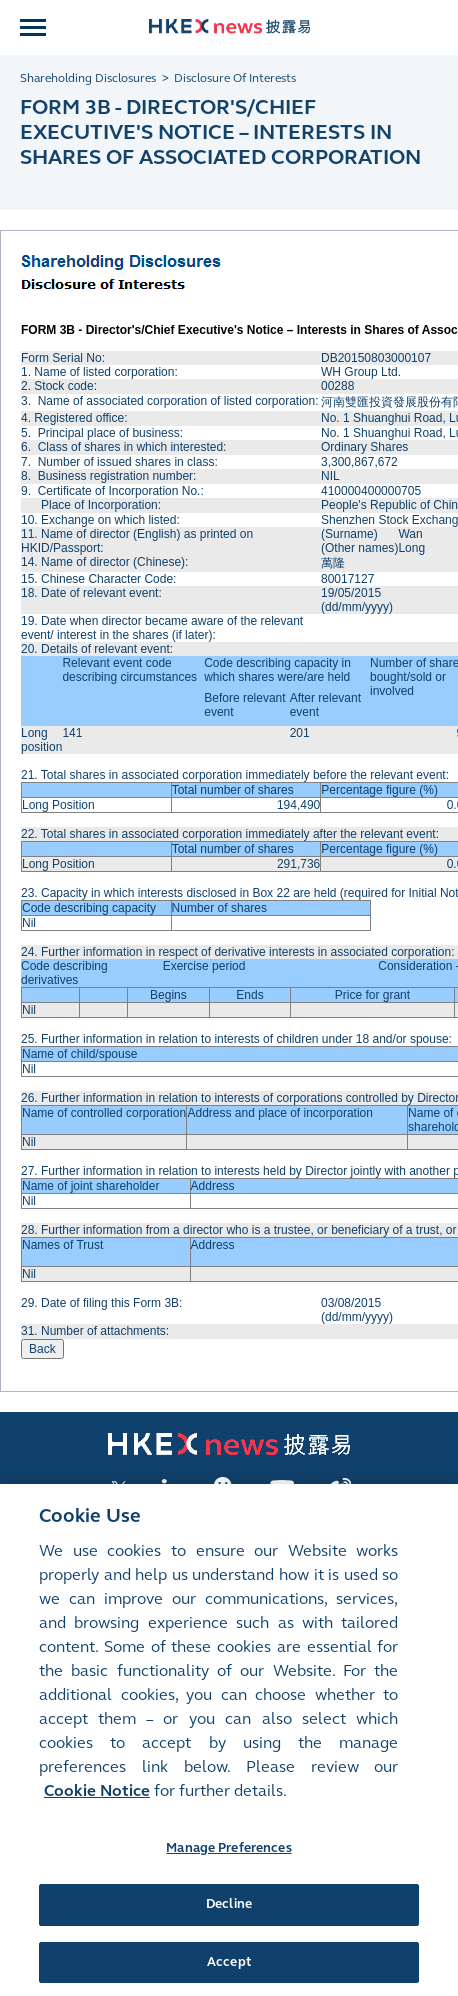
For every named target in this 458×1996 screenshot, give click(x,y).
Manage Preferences (228, 1860)
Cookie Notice (97, 1802)
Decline (229, 1916)
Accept (229, 1974)
